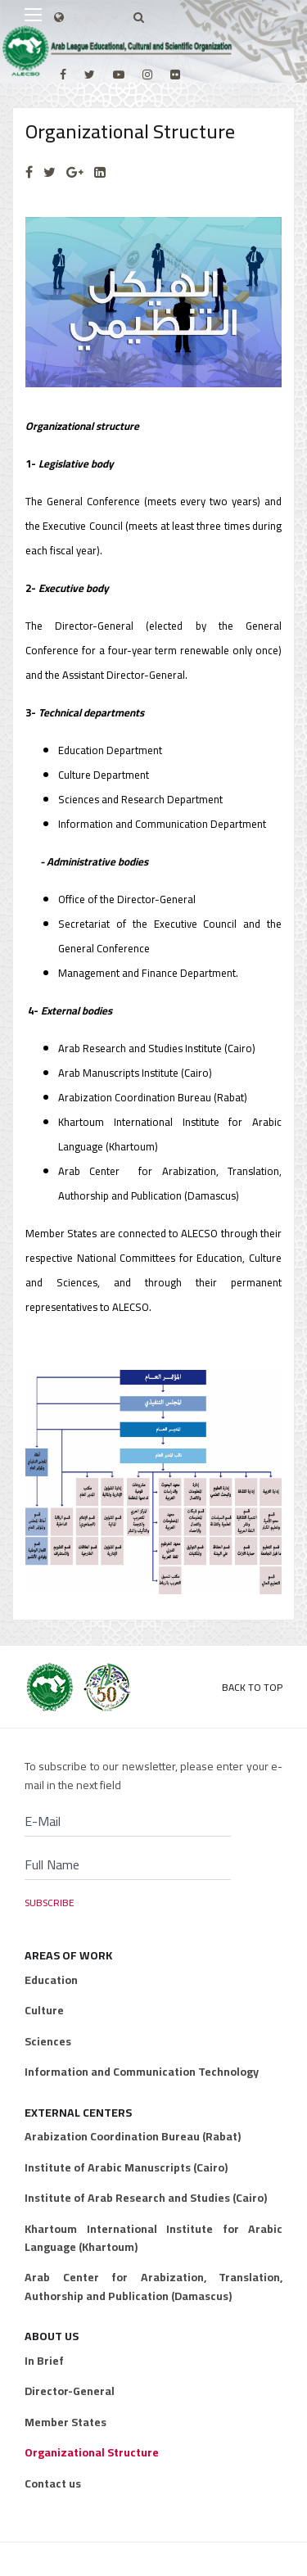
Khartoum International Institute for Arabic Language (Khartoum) (153, 2238)
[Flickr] (175, 74)
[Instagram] (147, 74)
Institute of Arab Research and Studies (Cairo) (146, 2198)
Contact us (53, 2483)
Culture (44, 2010)
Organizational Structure (92, 2452)
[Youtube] (118, 74)
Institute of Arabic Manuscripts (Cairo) (126, 2167)
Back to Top (252, 1687)
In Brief (44, 2361)
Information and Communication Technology (142, 2072)
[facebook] (63, 74)
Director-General (70, 2391)
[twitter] (89, 74)
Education (51, 1980)
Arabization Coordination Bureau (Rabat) (133, 2136)
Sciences (48, 2041)
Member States (65, 2422)
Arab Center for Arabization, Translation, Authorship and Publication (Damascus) (153, 2286)
